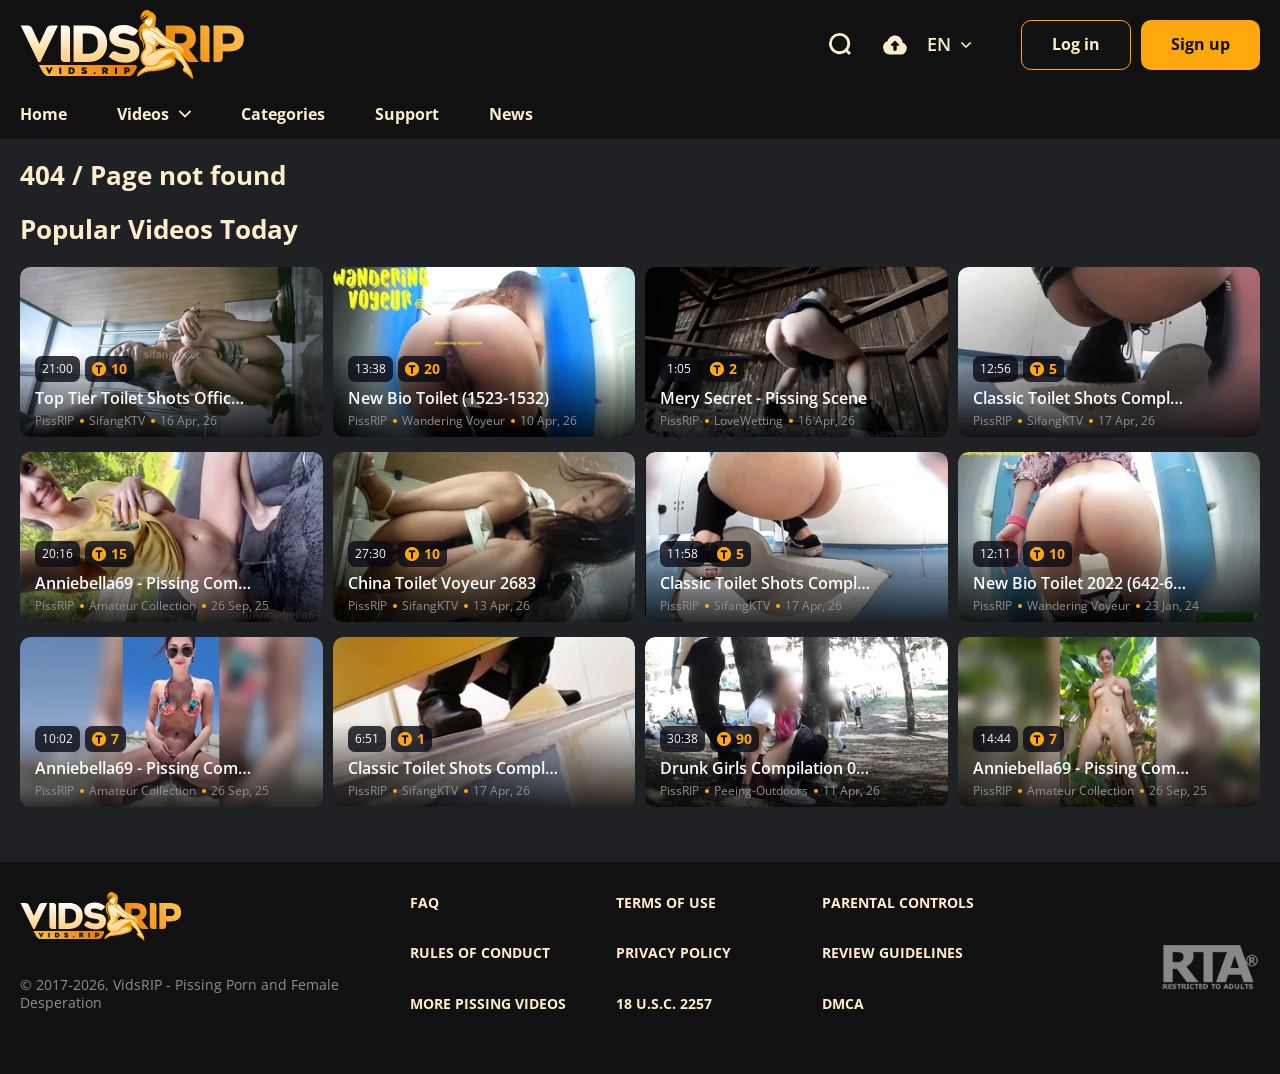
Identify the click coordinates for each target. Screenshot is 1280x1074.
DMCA (843, 1004)
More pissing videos (488, 1004)
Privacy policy (673, 953)
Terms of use (666, 903)
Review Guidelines (892, 953)
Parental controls (898, 903)
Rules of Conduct (480, 953)
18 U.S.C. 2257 (664, 1004)
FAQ (424, 903)
